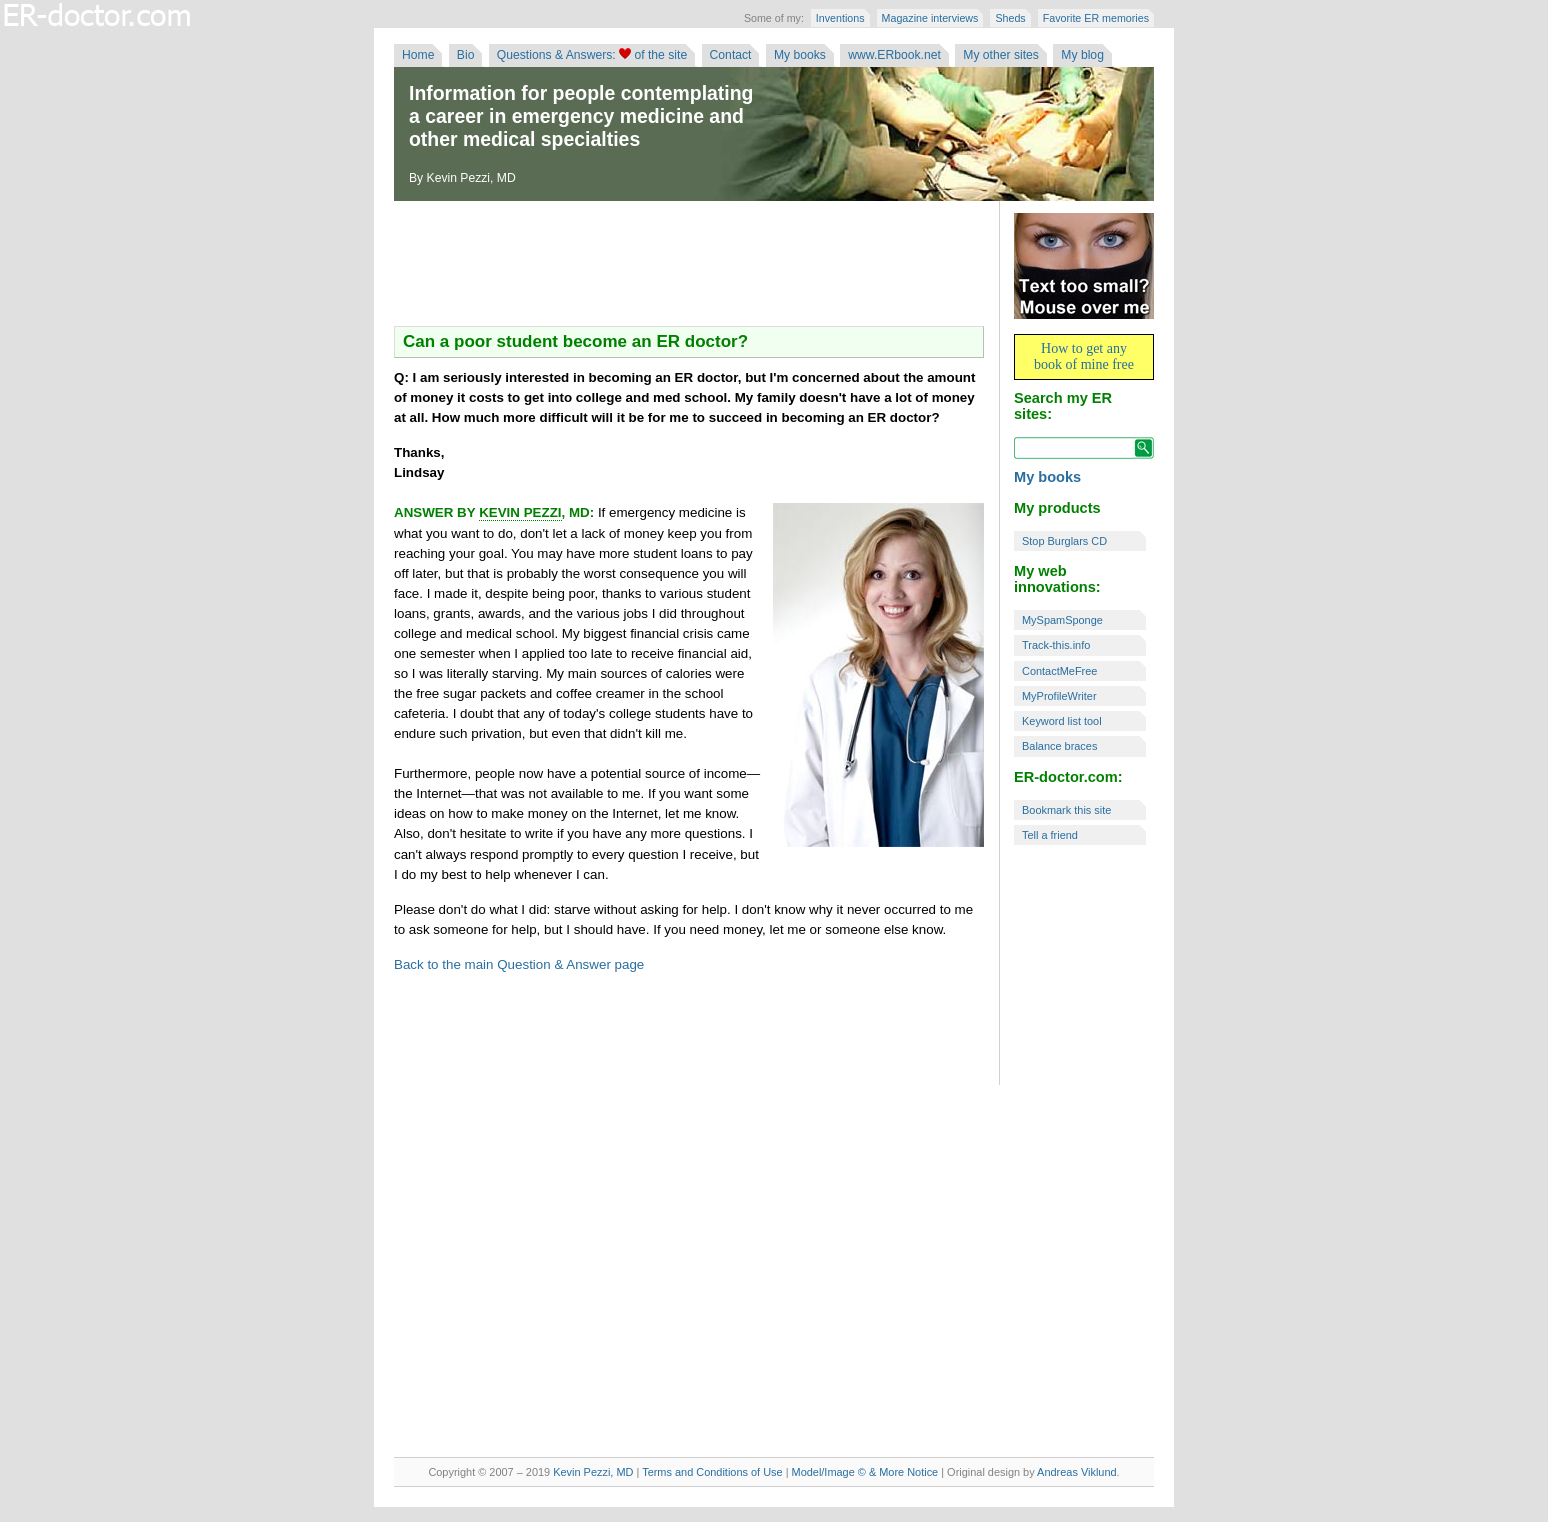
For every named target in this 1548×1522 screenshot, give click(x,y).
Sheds (1010, 18)
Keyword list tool (1062, 721)
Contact (731, 55)
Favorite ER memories (1096, 18)
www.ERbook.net (894, 55)
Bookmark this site (1066, 810)
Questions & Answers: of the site (592, 55)
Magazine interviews (930, 18)
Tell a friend (1050, 835)
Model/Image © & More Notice (865, 1472)
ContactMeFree (1059, 671)
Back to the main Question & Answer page (519, 964)
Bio (466, 55)
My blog (1082, 55)
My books (800, 55)
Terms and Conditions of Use (712, 1472)
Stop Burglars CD (1064, 541)
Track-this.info (1056, 645)
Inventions (840, 18)
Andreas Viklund (1076, 1472)
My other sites (1001, 55)
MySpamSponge (1062, 620)
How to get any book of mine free (1084, 356)
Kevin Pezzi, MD (593, 1472)
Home (418, 55)
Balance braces (1059, 746)
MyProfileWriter (1059, 696)
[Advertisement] (689, 266)
